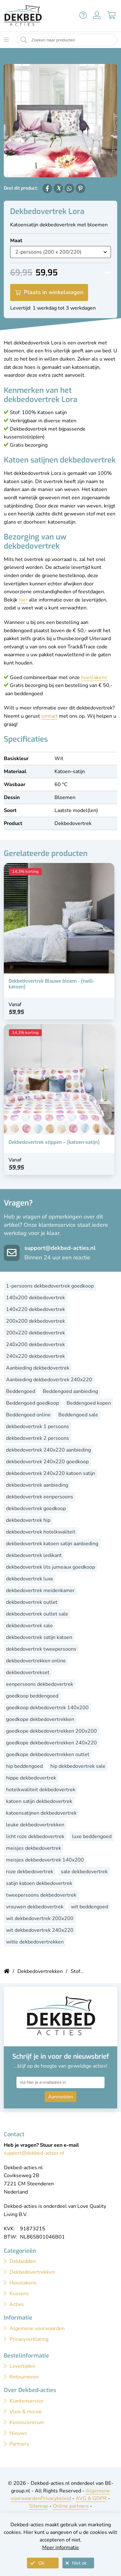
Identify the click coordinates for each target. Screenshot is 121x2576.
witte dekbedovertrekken (35, 1941)
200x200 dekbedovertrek (35, 1321)
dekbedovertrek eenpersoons (39, 1496)
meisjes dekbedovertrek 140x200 (45, 1859)
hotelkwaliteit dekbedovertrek (40, 1789)
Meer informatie (60, 2547)
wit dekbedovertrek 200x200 (39, 1918)
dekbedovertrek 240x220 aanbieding (48, 1449)
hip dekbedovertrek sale (77, 1766)
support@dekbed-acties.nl (60, 1248)
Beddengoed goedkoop (32, 1403)
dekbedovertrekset (27, 1672)
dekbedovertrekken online (36, 1660)
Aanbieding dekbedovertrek (37, 1367)
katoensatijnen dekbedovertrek (41, 1813)
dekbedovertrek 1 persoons (37, 1426)
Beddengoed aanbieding (70, 1391)
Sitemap (38, 2506)
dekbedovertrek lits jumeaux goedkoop (50, 1567)
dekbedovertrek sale (29, 1625)
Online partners (71, 2506)
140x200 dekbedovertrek (35, 1297)
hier (23, 599)
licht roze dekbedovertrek (35, 1836)
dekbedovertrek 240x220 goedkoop (47, 1461)
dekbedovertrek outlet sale (37, 1613)
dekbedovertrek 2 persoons (37, 1438)
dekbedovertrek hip (28, 1520)
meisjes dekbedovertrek (33, 1848)
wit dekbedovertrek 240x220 (39, 1930)
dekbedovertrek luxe (29, 1578)
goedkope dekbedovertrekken (40, 1719)
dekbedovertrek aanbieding (37, 1485)
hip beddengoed (24, 1766)
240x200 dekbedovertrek (35, 1344)
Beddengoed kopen (89, 1403)
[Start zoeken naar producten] (24, 40)
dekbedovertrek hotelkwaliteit (40, 1531)
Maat (16, 240)
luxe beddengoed (91, 1836)
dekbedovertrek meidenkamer (40, 1590)
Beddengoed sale (78, 1414)
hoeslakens (94, 677)
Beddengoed (20, 1391)
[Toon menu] (6, 40)
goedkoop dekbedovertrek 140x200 (47, 1707)
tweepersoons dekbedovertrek (41, 1895)
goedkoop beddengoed (32, 1695)
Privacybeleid (56, 2498)
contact (49, 716)
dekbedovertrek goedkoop (36, 1508)
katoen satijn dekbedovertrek (39, 1801)
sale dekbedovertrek (84, 1871)
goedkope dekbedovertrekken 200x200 (51, 1731)
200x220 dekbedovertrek (35, 1332)
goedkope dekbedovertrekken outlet (47, 1754)
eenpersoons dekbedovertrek (39, 1684)
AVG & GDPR (91, 2498)
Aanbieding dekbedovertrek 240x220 (49, 1379)
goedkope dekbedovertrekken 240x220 (51, 1742)
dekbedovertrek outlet (31, 1602)
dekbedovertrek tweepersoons (41, 1649)
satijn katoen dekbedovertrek (39, 1883)
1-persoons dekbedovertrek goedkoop (50, 1285)
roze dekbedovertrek (29, 1871)
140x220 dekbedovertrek (35, 1309)
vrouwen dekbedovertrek (34, 1906)
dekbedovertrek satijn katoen (39, 1637)
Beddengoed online (28, 1414)
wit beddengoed (89, 1906)
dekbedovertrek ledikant (34, 1555)
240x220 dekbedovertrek (35, 1356)
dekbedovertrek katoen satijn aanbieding (52, 1543)
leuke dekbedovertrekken (35, 1824)
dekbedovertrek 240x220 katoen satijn (50, 1473)
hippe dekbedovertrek (31, 1777)
